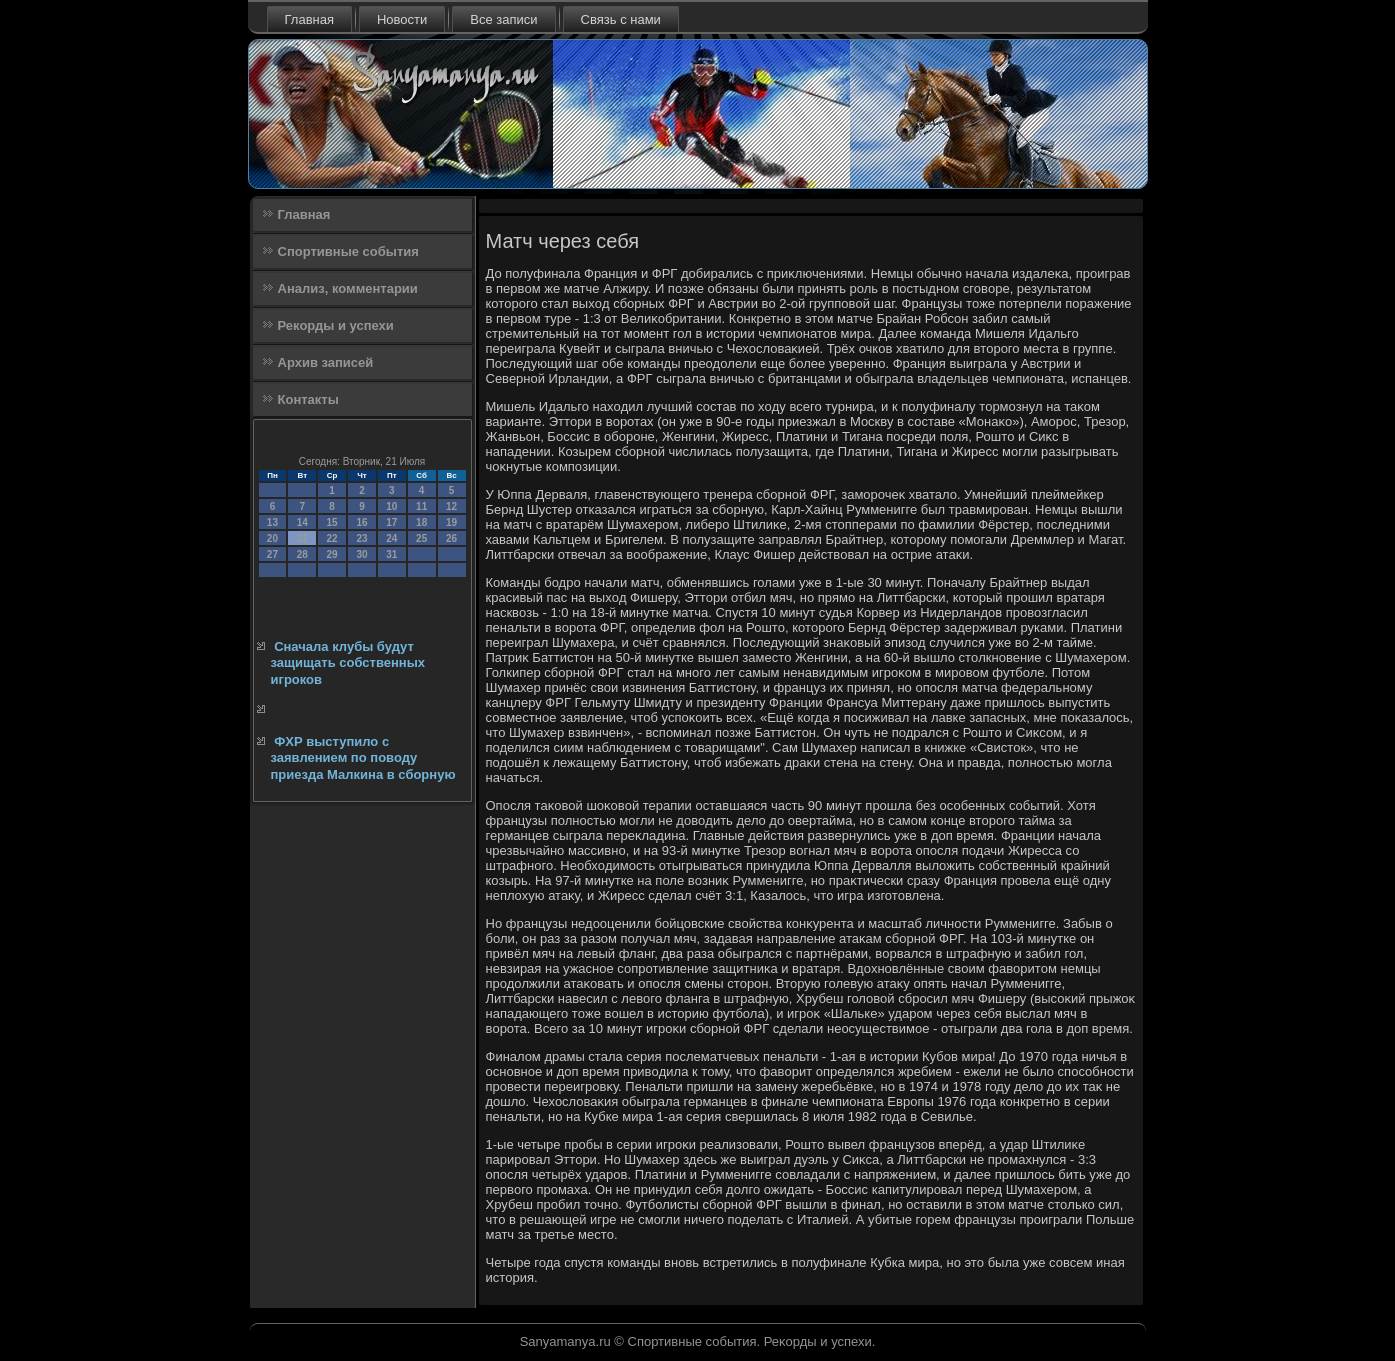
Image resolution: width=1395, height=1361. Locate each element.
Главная (309, 19)
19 (451, 522)
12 (451, 506)
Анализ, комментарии (348, 288)
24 (391, 538)
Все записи (503, 19)
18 (421, 522)
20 (272, 538)
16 (361, 522)
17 (391, 522)
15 (332, 522)
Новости (402, 19)
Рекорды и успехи (336, 325)
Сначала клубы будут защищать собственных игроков (348, 663)
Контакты (308, 399)
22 (332, 538)
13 (272, 522)
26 (451, 538)
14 (302, 522)
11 (421, 506)
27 (272, 554)
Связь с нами (621, 19)
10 (391, 506)
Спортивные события (348, 251)
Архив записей (326, 362)
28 (302, 554)
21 (302, 538)
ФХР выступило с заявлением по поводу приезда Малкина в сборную (363, 758)
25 (421, 538)
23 (361, 538)
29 (332, 554)
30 (361, 554)
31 (391, 554)
